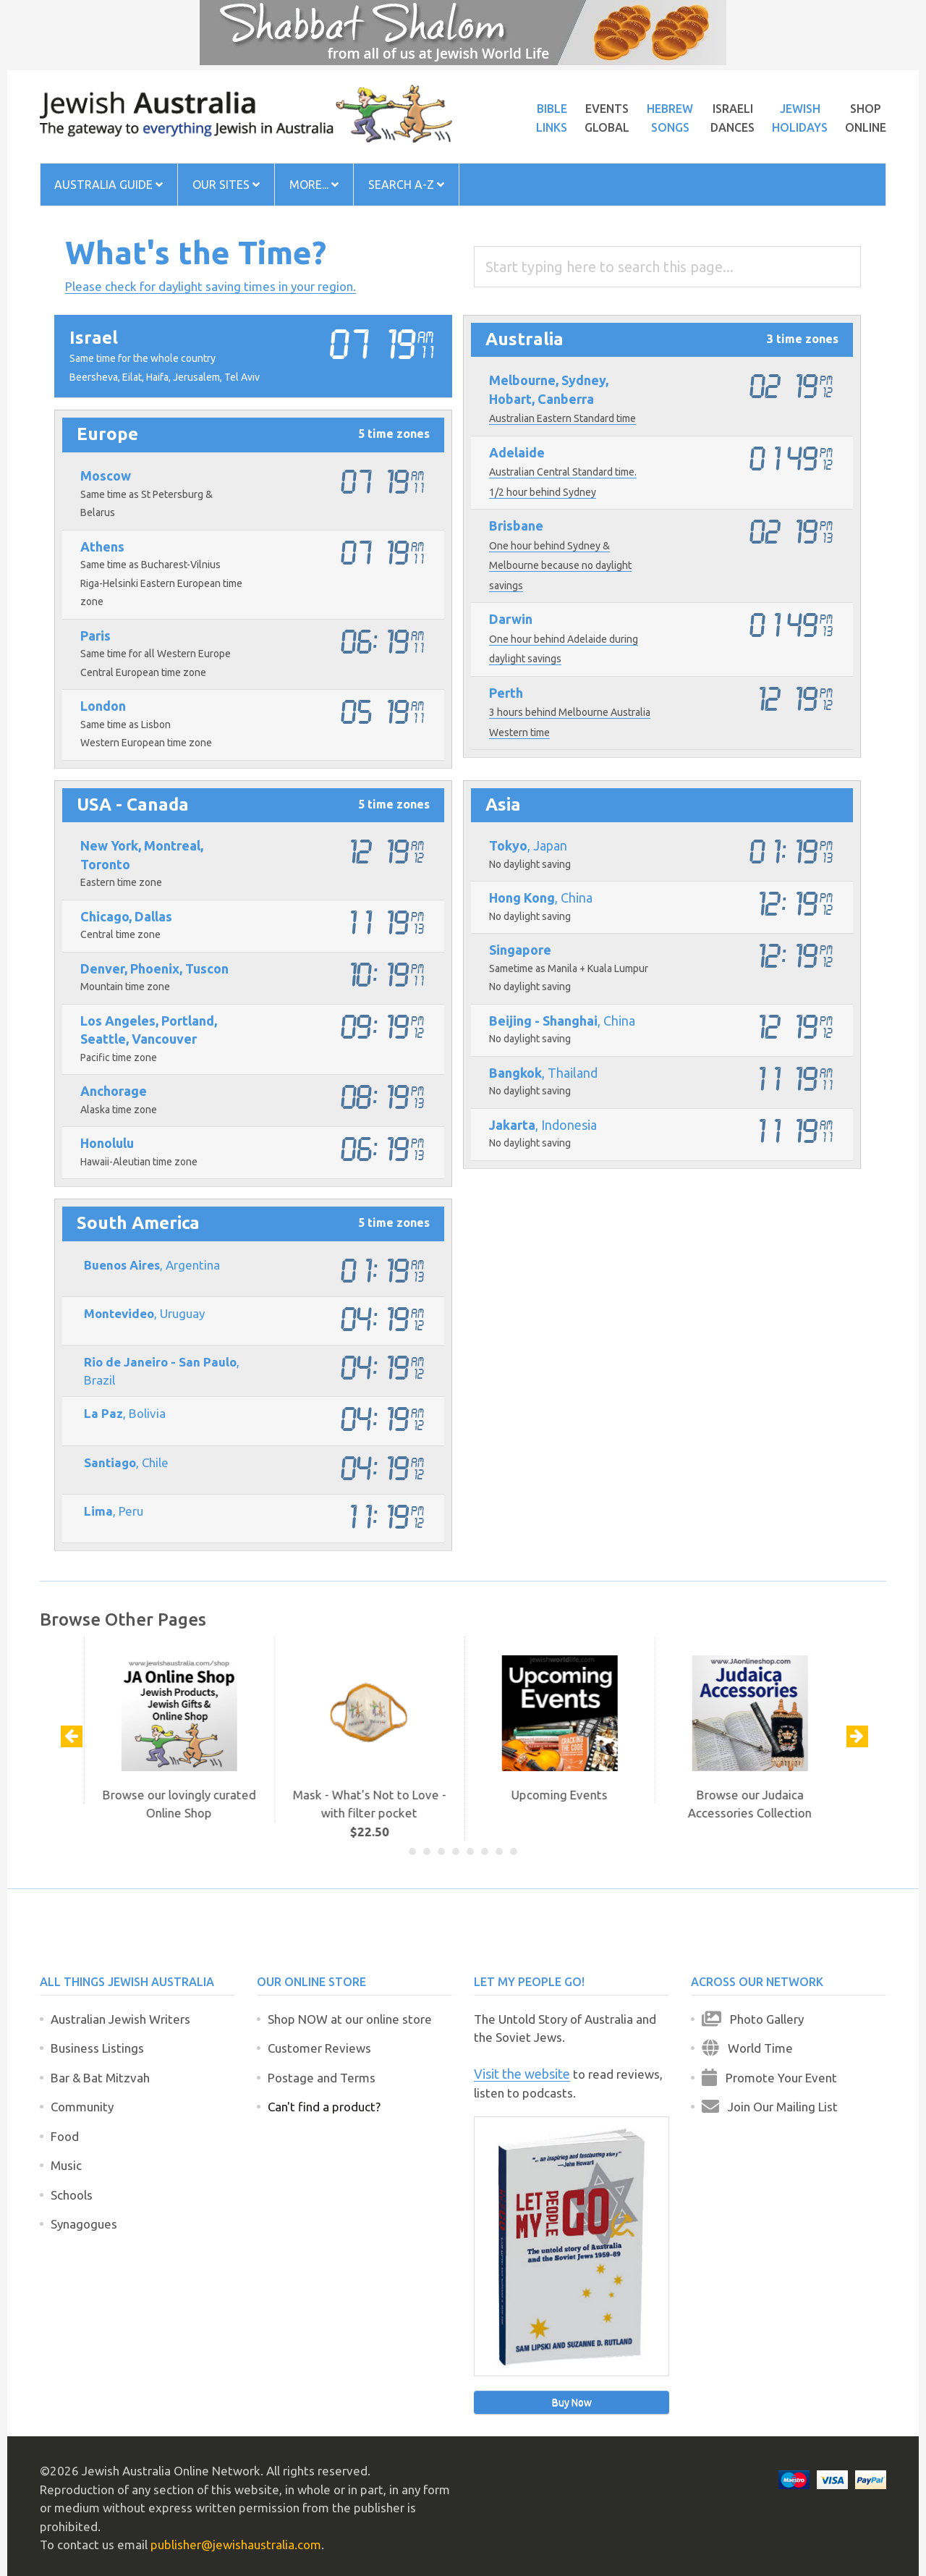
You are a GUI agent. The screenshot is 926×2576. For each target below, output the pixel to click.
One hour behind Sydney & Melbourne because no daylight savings (560, 565)
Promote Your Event (769, 2077)
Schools (72, 2195)
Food (65, 2136)
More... (314, 184)
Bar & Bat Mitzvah (100, 2078)
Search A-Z (406, 184)
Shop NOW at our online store (350, 2019)
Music (66, 2165)
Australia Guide (108, 184)
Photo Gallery (753, 2018)
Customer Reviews (319, 2048)
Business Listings (97, 2048)
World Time (747, 2047)
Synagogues (84, 2224)
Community (82, 2106)
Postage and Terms (321, 2078)
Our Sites (226, 184)
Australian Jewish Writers (120, 2019)
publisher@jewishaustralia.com (235, 2544)
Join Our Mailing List (770, 2106)
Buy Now (572, 2402)
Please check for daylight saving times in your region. (210, 286)
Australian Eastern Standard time (562, 418)
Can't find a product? (324, 2106)
